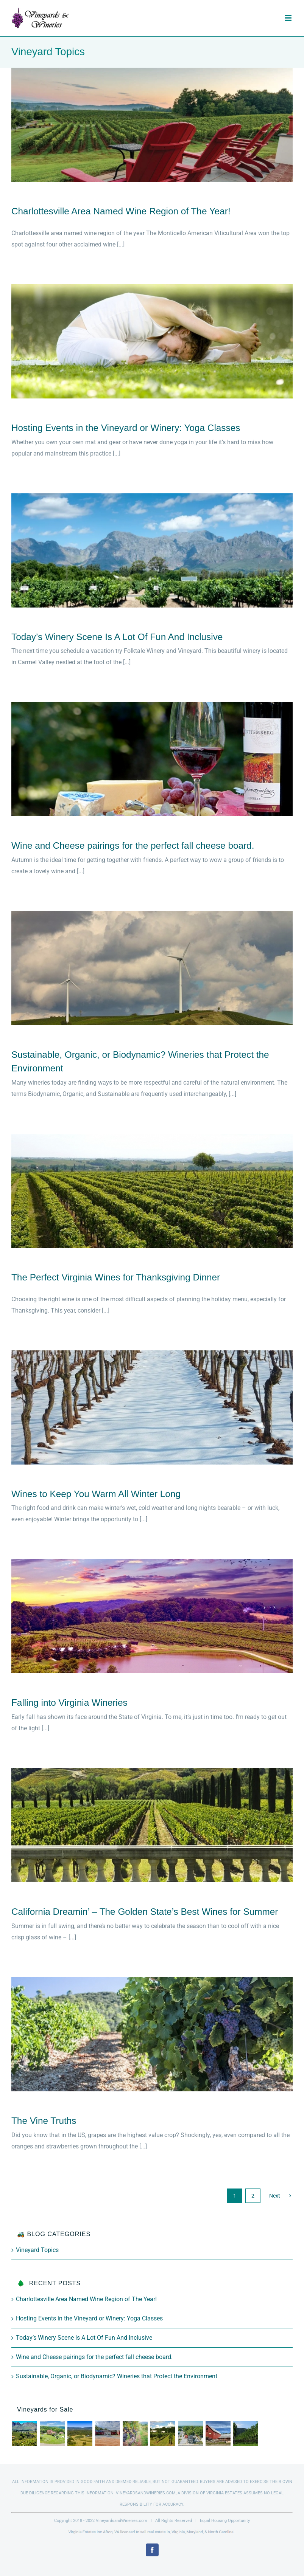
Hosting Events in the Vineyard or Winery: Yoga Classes (125, 428)
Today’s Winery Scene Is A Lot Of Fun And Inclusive (117, 637)
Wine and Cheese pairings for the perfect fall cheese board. (134, 845)
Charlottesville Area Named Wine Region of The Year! (121, 211)
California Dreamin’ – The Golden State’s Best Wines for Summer (144, 1911)
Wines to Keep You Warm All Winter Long (96, 1494)
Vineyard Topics (37, 2250)
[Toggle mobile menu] (289, 18)
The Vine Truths (43, 2121)
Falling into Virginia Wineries (69, 1702)
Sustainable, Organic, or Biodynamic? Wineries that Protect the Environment (116, 2376)
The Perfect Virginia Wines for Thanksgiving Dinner (115, 1277)
